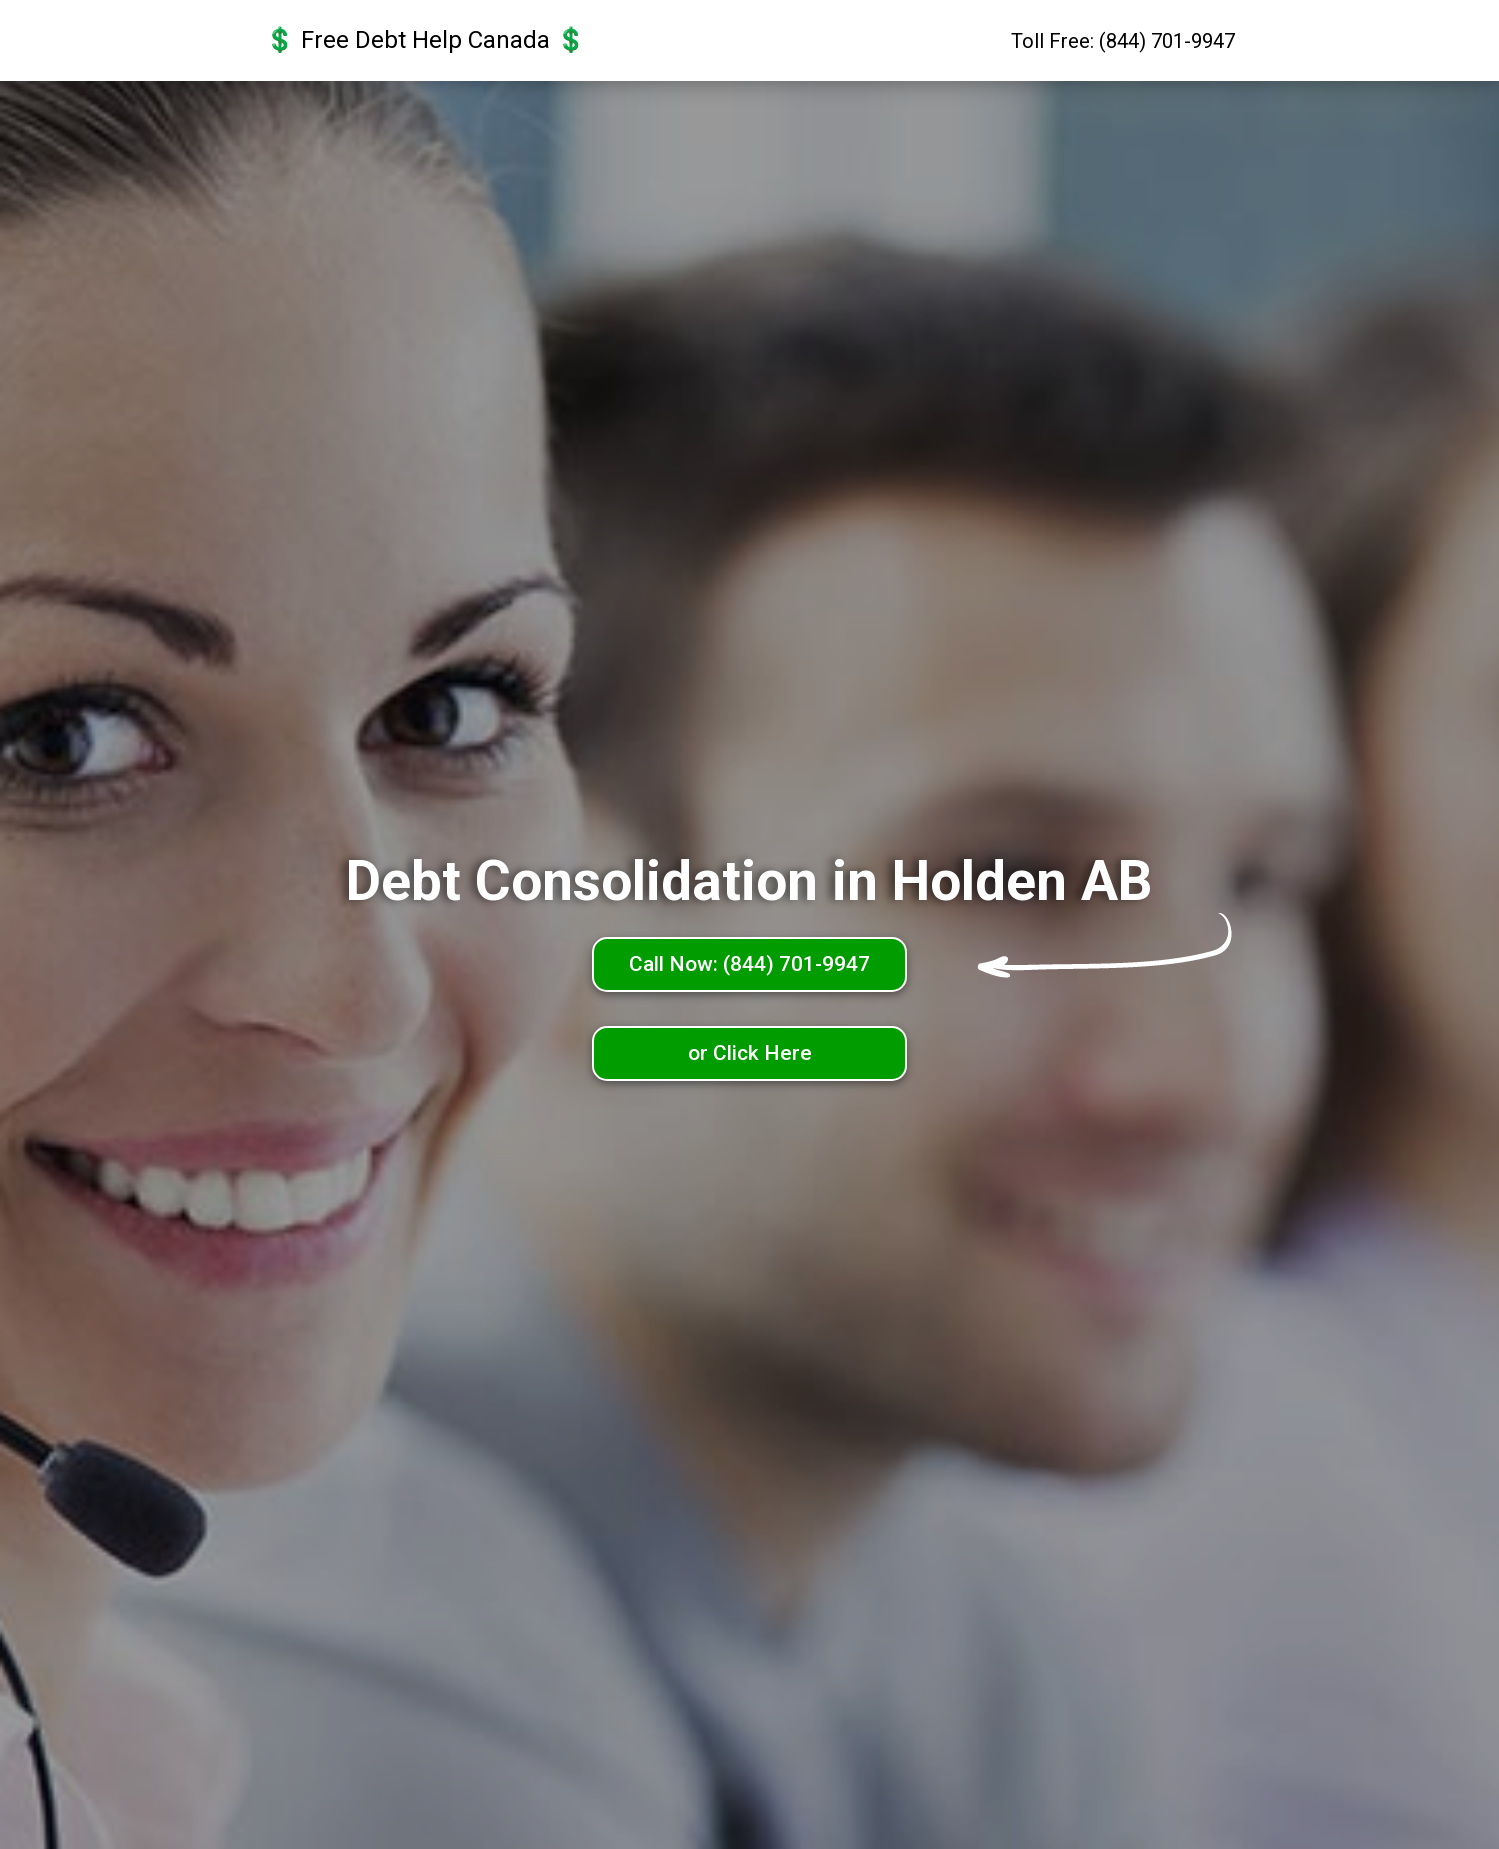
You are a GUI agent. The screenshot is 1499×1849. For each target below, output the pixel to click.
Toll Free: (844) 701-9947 (1123, 41)
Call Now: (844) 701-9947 (749, 964)
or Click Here (750, 1053)
